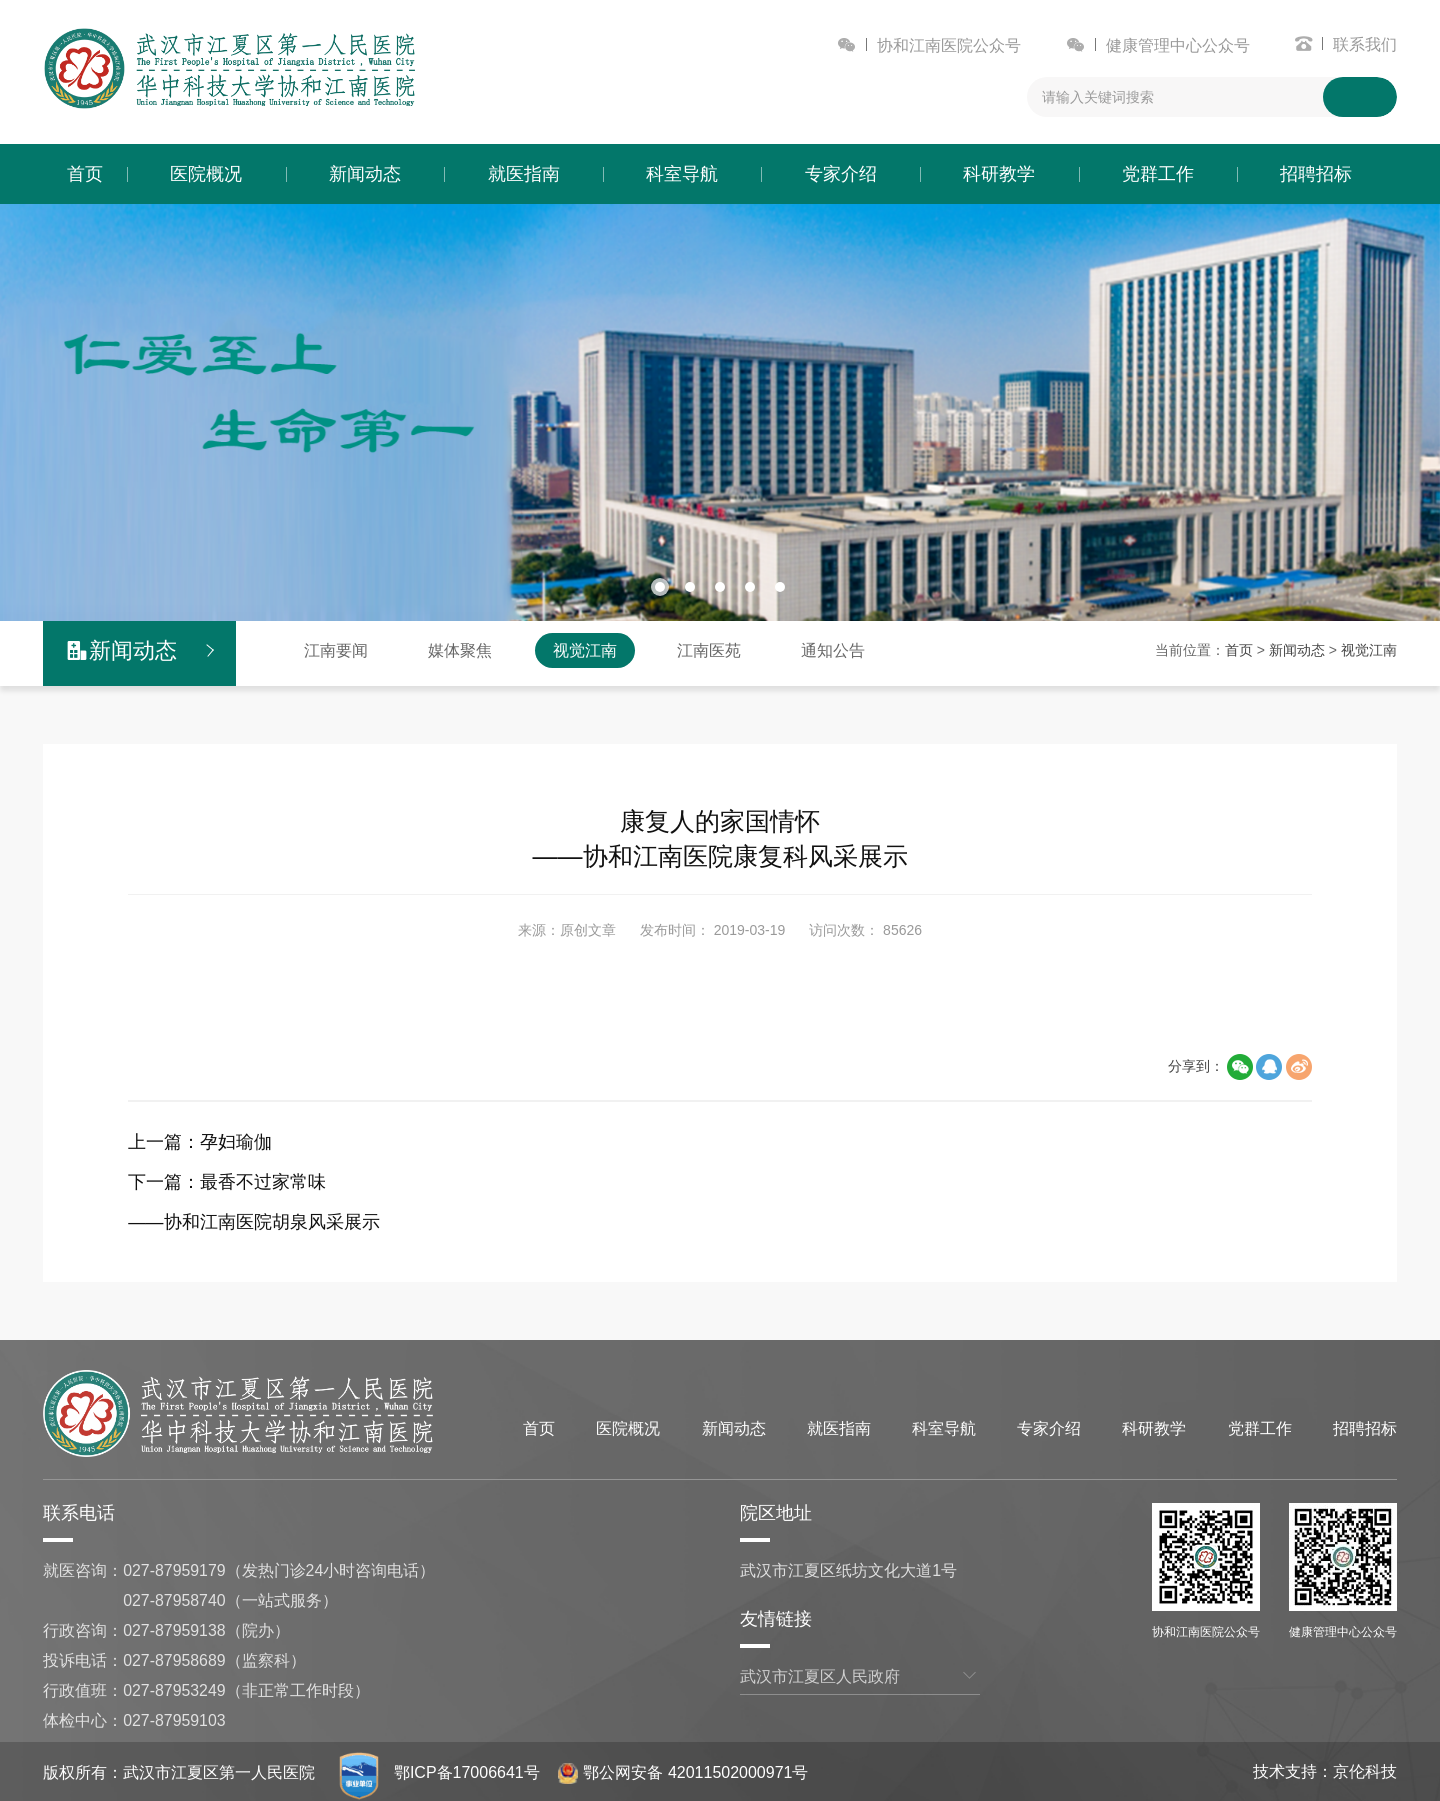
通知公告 (833, 648)
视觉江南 (585, 648)
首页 (85, 174)
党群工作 (1158, 174)
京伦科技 (1365, 1769)
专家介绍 (841, 174)
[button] (660, 585)
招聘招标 (1316, 174)
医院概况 (206, 174)
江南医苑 (709, 648)
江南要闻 (336, 648)
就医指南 (524, 174)
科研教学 (999, 174)
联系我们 (1365, 44)
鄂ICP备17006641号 (468, 1770)
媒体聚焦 (460, 648)
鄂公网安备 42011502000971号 (685, 1770)
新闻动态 (365, 174)
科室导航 (682, 174)
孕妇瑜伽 (236, 1140)
